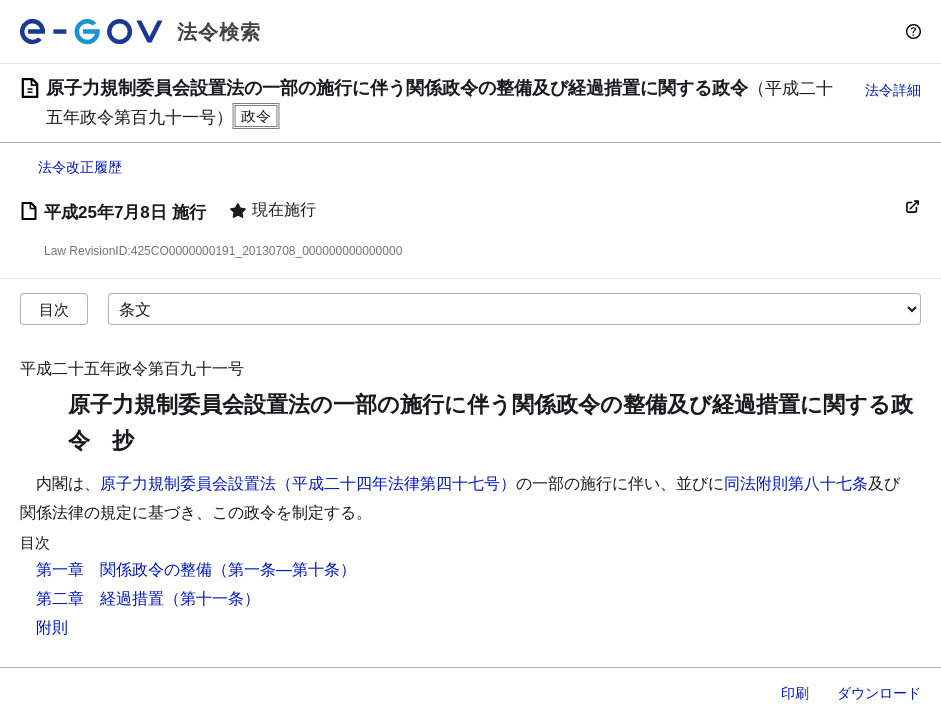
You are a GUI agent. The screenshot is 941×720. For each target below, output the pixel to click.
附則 (52, 627)
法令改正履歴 (80, 167)
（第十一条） (212, 598)
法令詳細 (893, 90)
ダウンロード (879, 693)
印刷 (795, 693)
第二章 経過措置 (100, 598)
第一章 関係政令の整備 (124, 569)
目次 (54, 309)
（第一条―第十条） (284, 569)
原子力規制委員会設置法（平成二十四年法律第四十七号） (308, 483)
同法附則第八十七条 (796, 483)
